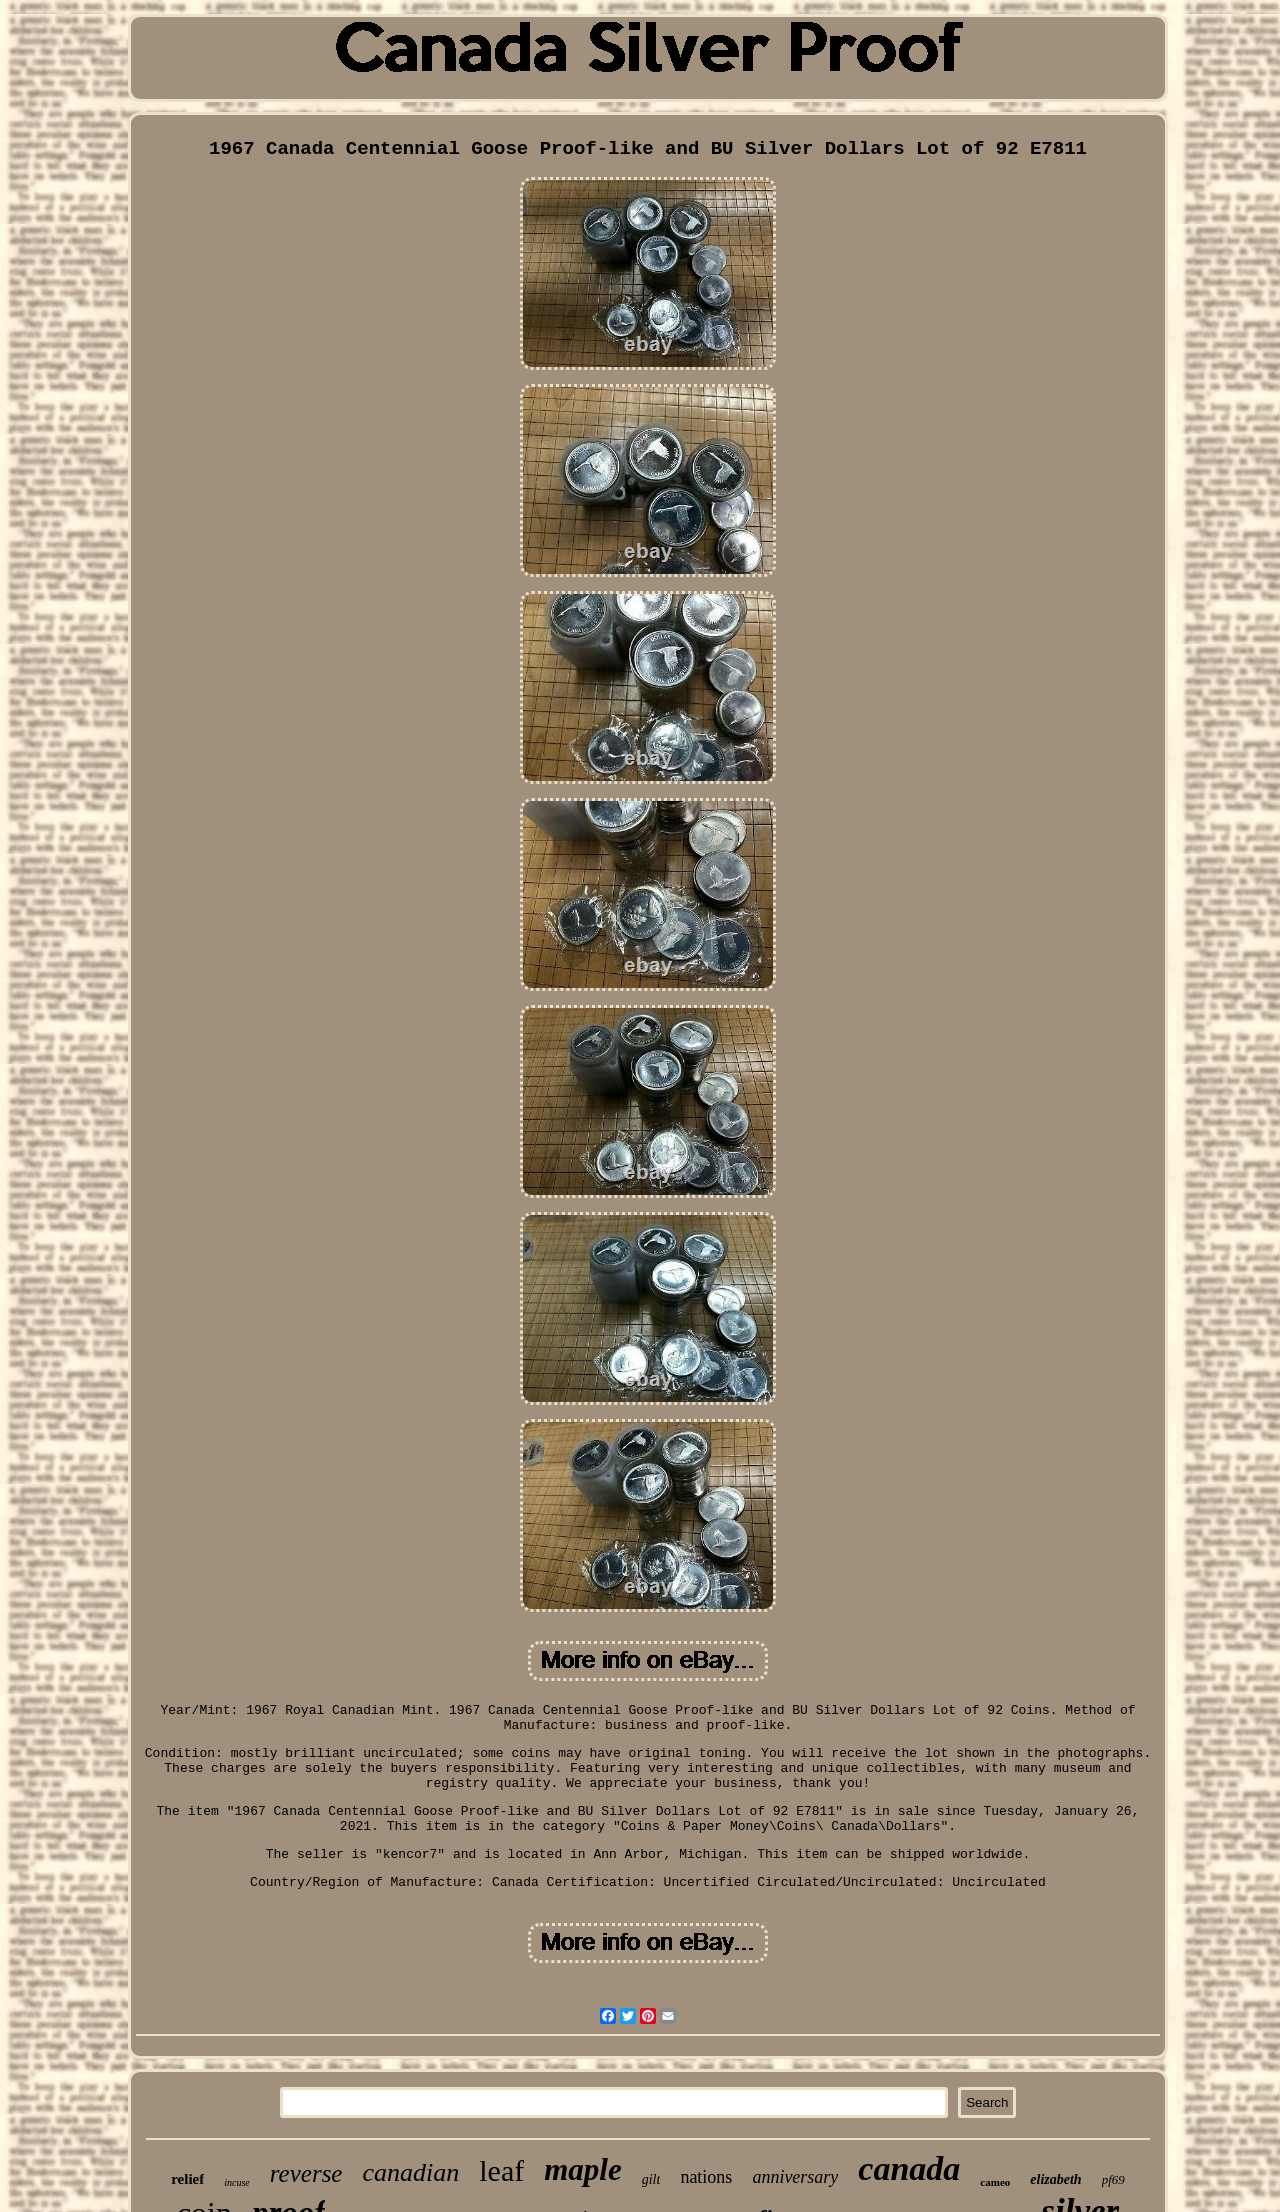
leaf (501, 2170)
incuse (237, 2182)
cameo (995, 2182)
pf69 (1113, 2179)
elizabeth (1055, 2179)
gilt (651, 2179)
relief (187, 2179)
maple (583, 2169)
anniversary (795, 2177)
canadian (410, 2172)
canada (909, 2168)
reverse (306, 2173)
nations (706, 2177)
